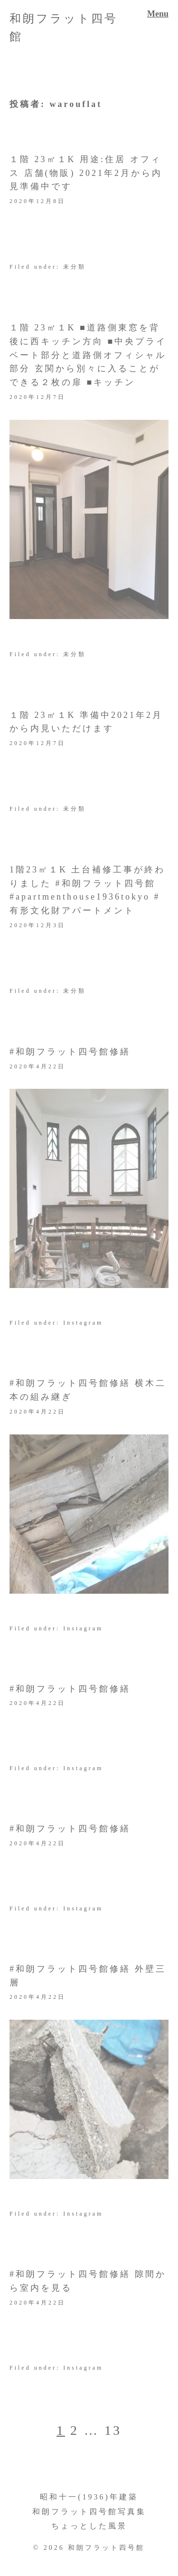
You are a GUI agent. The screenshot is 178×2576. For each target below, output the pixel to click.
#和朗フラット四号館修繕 (70, 1051)
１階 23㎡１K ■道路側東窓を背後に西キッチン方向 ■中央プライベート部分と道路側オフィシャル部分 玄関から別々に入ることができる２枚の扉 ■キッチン (88, 355)
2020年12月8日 (37, 201)
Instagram (83, 1322)
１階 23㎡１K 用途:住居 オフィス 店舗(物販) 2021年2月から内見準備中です (85, 173)
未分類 (74, 266)
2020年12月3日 (37, 925)
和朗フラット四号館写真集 (89, 2512)
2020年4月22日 (37, 1066)
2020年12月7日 (37, 397)
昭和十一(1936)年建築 (89, 2497)
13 (113, 2430)
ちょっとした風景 (89, 2526)
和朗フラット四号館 (106, 2547)
